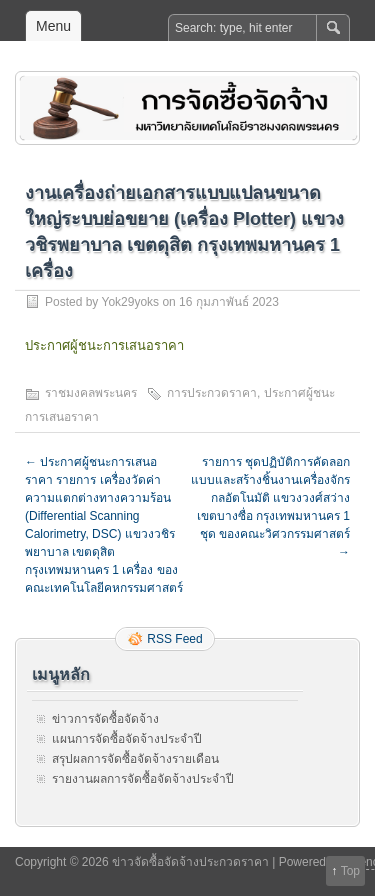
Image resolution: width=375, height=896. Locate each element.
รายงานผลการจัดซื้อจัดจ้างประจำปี (143, 779)
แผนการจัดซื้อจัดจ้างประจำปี (127, 739)
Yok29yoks (130, 302)
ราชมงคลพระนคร (91, 393)
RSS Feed (174, 639)
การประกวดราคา (212, 393)
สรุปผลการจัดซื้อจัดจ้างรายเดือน (135, 759)
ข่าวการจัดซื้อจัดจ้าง (105, 719)
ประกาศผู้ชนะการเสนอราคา (104, 345)
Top (350, 871)
